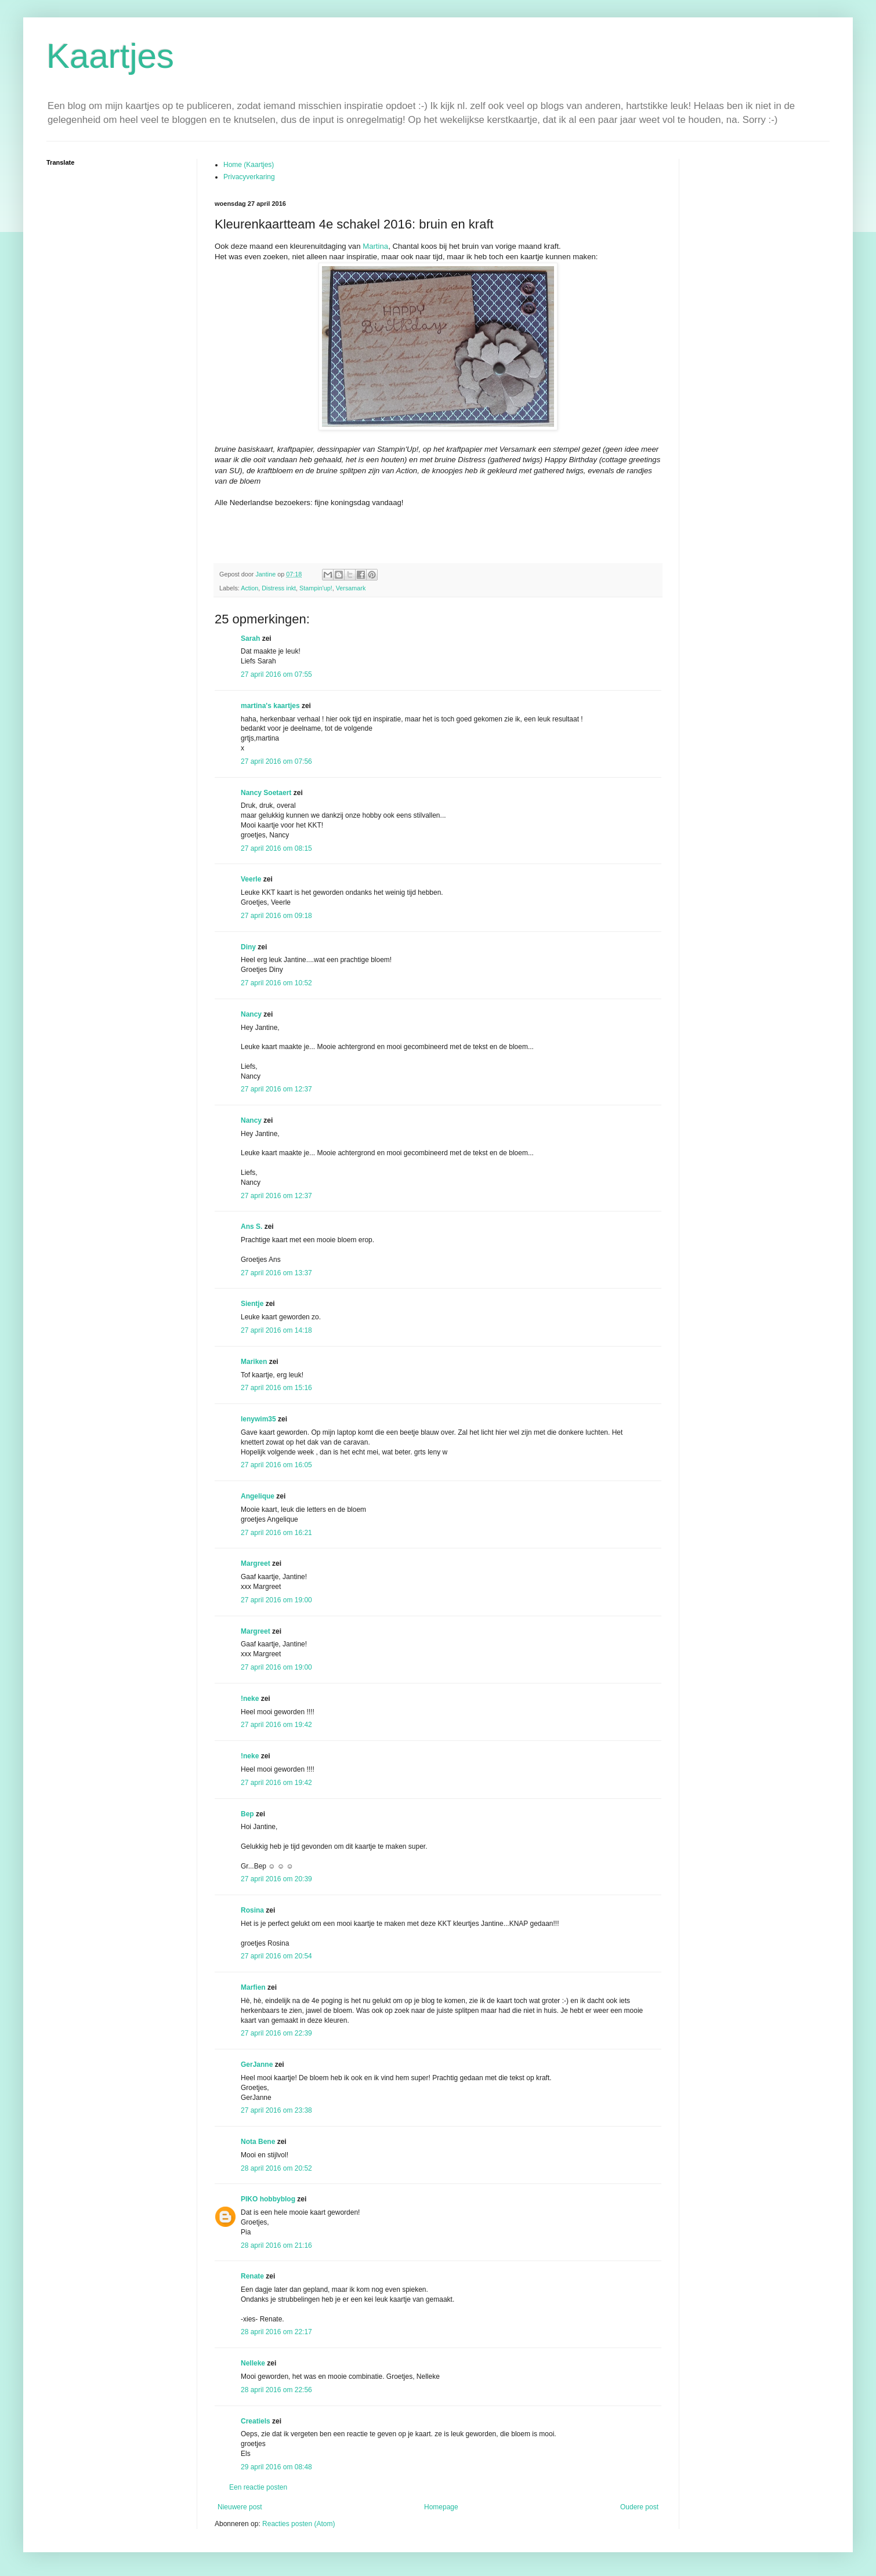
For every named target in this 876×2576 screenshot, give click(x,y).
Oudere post (639, 2507)
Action (249, 588)
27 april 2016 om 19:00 (276, 1600)
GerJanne (257, 2064)
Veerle (251, 879)
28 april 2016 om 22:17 (276, 2332)
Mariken (254, 1362)
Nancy (251, 1014)
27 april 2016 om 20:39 (276, 1879)
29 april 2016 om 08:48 (276, 2467)
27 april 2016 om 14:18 (276, 1330)
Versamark (351, 588)
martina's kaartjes (270, 706)
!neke (250, 1699)
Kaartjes (110, 56)
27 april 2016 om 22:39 (276, 2033)
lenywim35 (258, 1419)
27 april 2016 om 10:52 (276, 983)
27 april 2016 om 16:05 (276, 1465)
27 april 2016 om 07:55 (276, 674)
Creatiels (255, 2421)
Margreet (255, 1563)
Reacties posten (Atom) (298, 2524)
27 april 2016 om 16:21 (276, 1533)
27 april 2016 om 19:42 (276, 1725)
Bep (247, 1814)
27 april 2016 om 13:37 (276, 1273)
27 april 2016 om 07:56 (276, 761)
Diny (248, 947)
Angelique (257, 1496)
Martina (375, 246)
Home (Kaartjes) (248, 165)
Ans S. (251, 1226)
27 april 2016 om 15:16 (276, 1388)
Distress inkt (279, 588)
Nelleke (253, 2363)
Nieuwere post (240, 2507)
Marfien (253, 1987)
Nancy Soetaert (266, 793)
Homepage (441, 2507)
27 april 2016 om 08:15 (276, 848)
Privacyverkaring (249, 177)
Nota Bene (258, 2142)
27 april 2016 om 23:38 (276, 2110)
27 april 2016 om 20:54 (276, 1956)
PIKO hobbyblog (268, 2199)
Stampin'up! (315, 588)
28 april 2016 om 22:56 (276, 2390)
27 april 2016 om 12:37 (276, 1089)
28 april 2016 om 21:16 (276, 2245)
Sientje (252, 1304)
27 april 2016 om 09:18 (276, 916)
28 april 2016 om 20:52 (276, 2168)
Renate (252, 2276)
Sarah (250, 638)
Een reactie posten (258, 2487)
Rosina (252, 1910)
